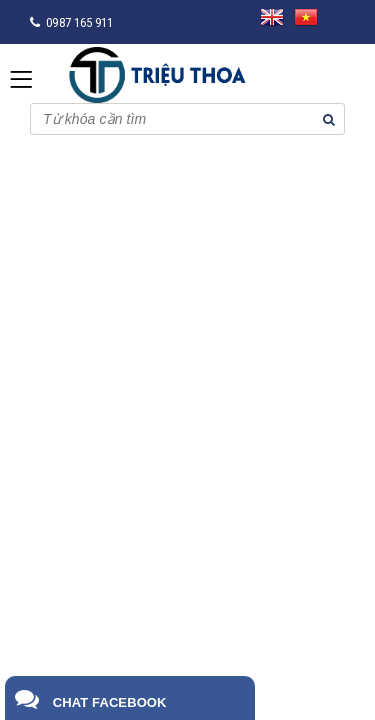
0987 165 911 (79, 22)
